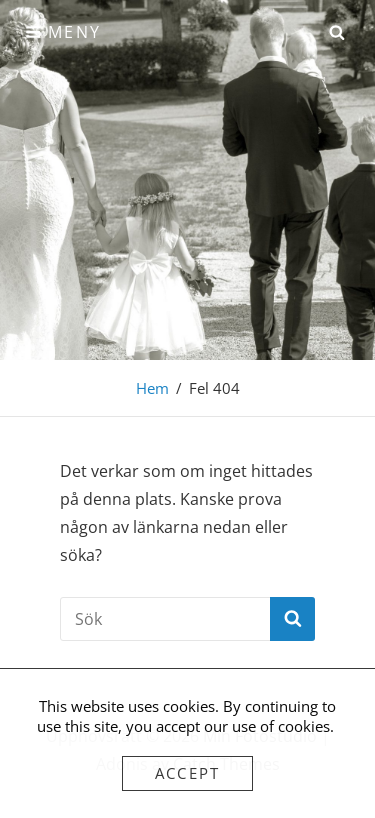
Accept (188, 773)
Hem (152, 388)
